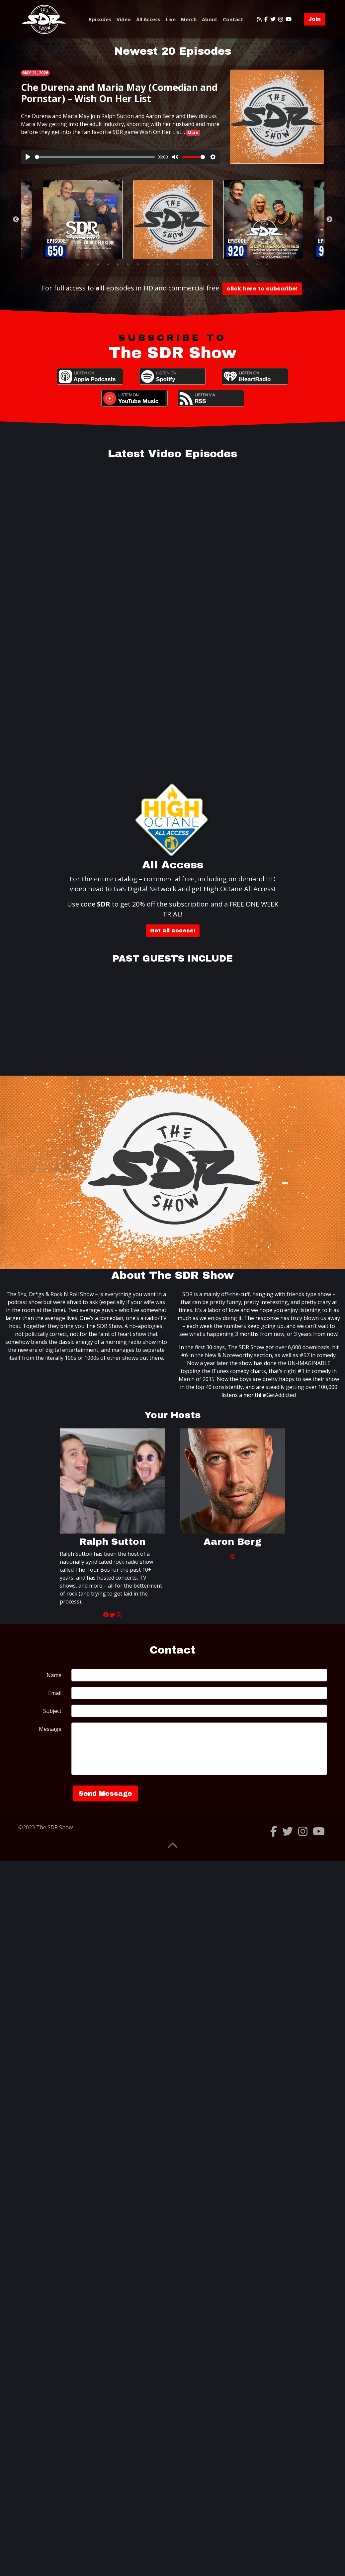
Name (53, 1675)
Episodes (100, 19)
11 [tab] (177, 264)
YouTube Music (134, 398)
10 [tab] (167, 264)
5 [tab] (118, 264)
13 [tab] (197, 264)
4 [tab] (108, 264)
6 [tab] (128, 264)
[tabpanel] (173, 219)
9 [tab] (157, 264)
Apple (90, 376)
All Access (148, 19)
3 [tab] (98, 264)
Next (329, 219)
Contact (233, 19)
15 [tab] (217, 264)
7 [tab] (137, 264)
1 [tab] (78, 264)
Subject (52, 1711)
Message (50, 1728)
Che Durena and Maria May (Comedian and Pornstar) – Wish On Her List (119, 93)
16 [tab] (227, 264)
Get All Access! (172, 930)
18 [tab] (247, 264)
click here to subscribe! (262, 288)
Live (171, 19)
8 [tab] (147, 264)
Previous (16, 219)
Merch (189, 19)
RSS (211, 398)
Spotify (172, 376)
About (209, 19)
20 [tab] (267, 264)
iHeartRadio (255, 376)
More (193, 132)
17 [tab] (237, 264)
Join (314, 19)
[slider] (95, 157)
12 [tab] (187, 264)
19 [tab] (257, 264)
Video (124, 19)
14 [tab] (207, 264)
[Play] (28, 157)
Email (54, 1693)
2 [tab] (88, 264)
